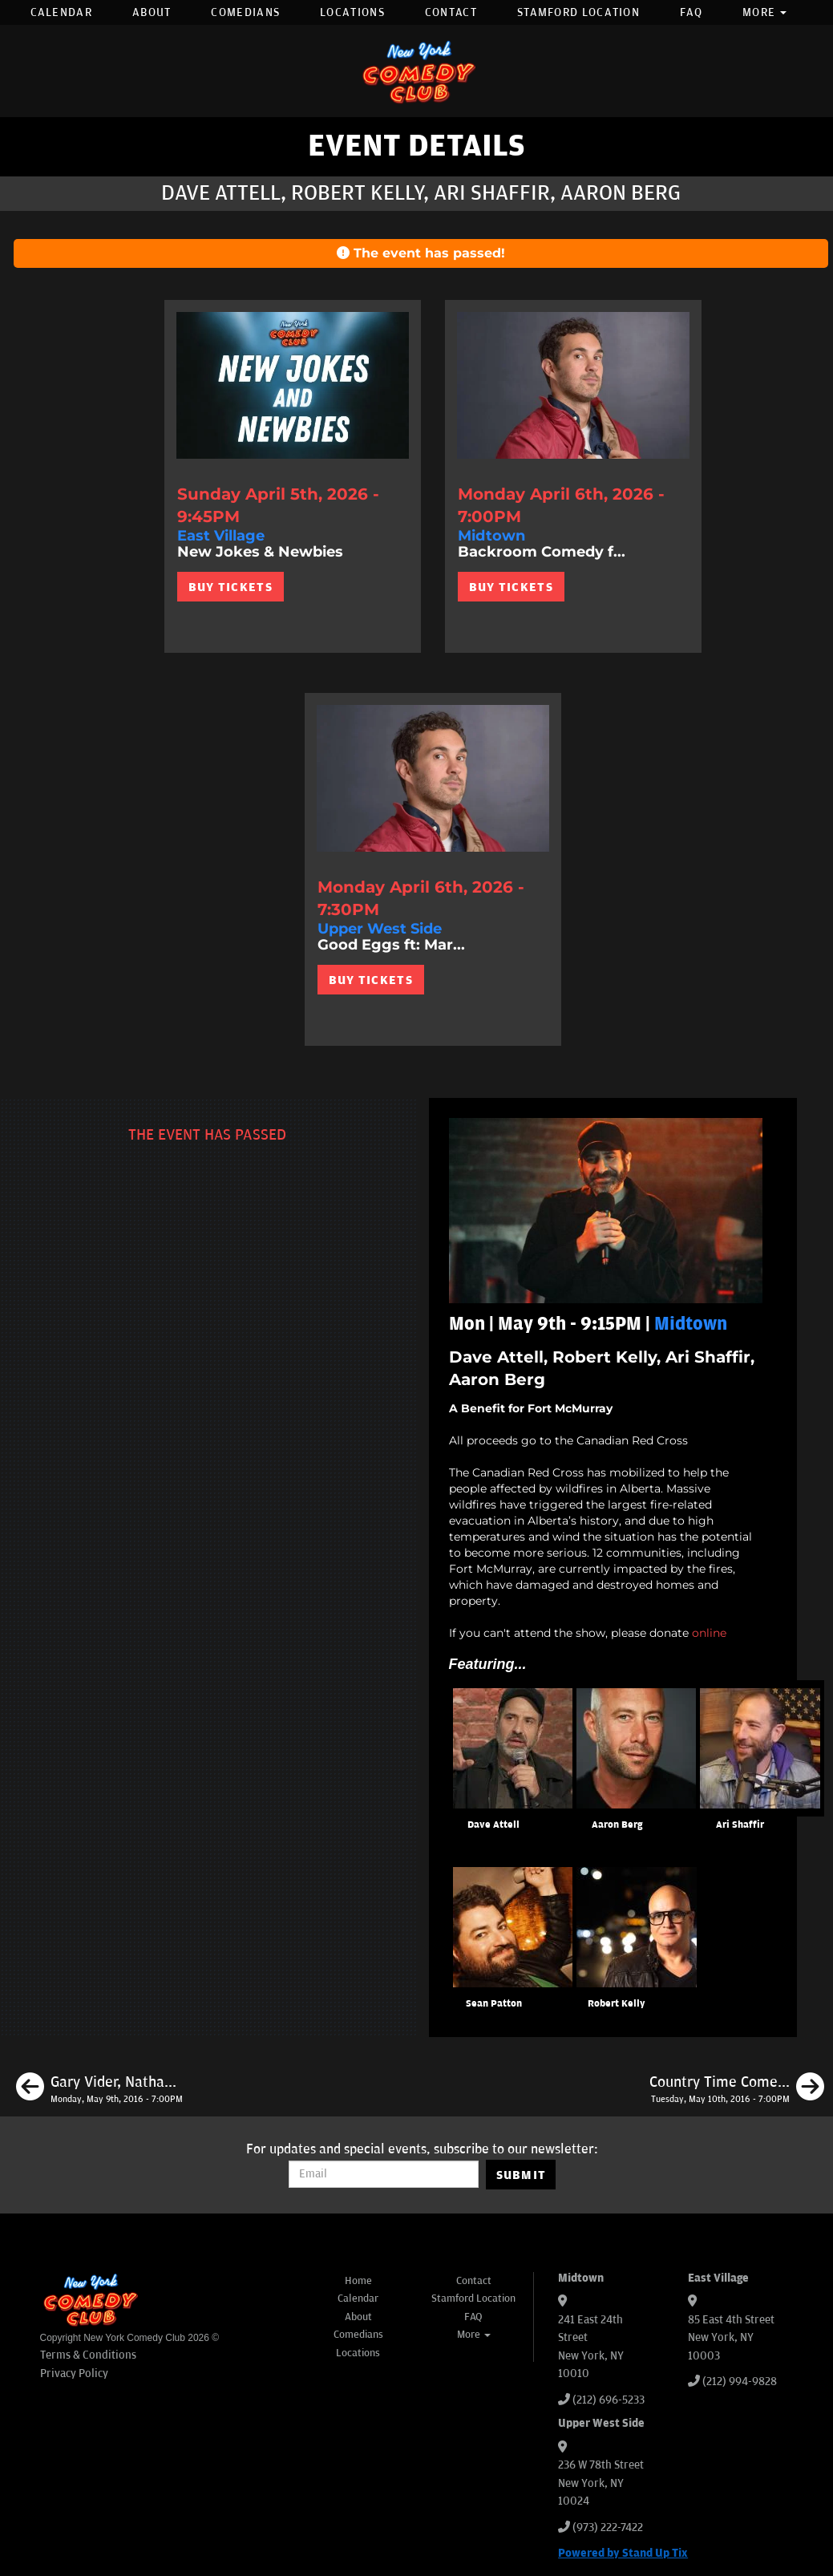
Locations (352, 12)
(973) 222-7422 (607, 2527)
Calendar (61, 12)
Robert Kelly (616, 2004)
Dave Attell (493, 1825)
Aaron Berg (617, 1825)
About (152, 12)
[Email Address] (384, 2174)
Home (358, 2280)
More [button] (764, 12)
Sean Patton (494, 2004)
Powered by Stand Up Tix (623, 2553)
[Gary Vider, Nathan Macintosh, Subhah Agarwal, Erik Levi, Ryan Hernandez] (99, 2089)
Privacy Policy (74, 2373)
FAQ (691, 12)
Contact (451, 12)
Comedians (245, 12)
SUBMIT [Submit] (521, 2175)
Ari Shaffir (740, 1825)
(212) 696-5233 (608, 2400)
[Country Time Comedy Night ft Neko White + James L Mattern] (736, 2089)
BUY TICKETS (230, 587)
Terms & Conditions (88, 2355)
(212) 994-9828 (739, 2381)
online (709, 1633)
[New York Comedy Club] (416, 71)
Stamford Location (578, 12)
